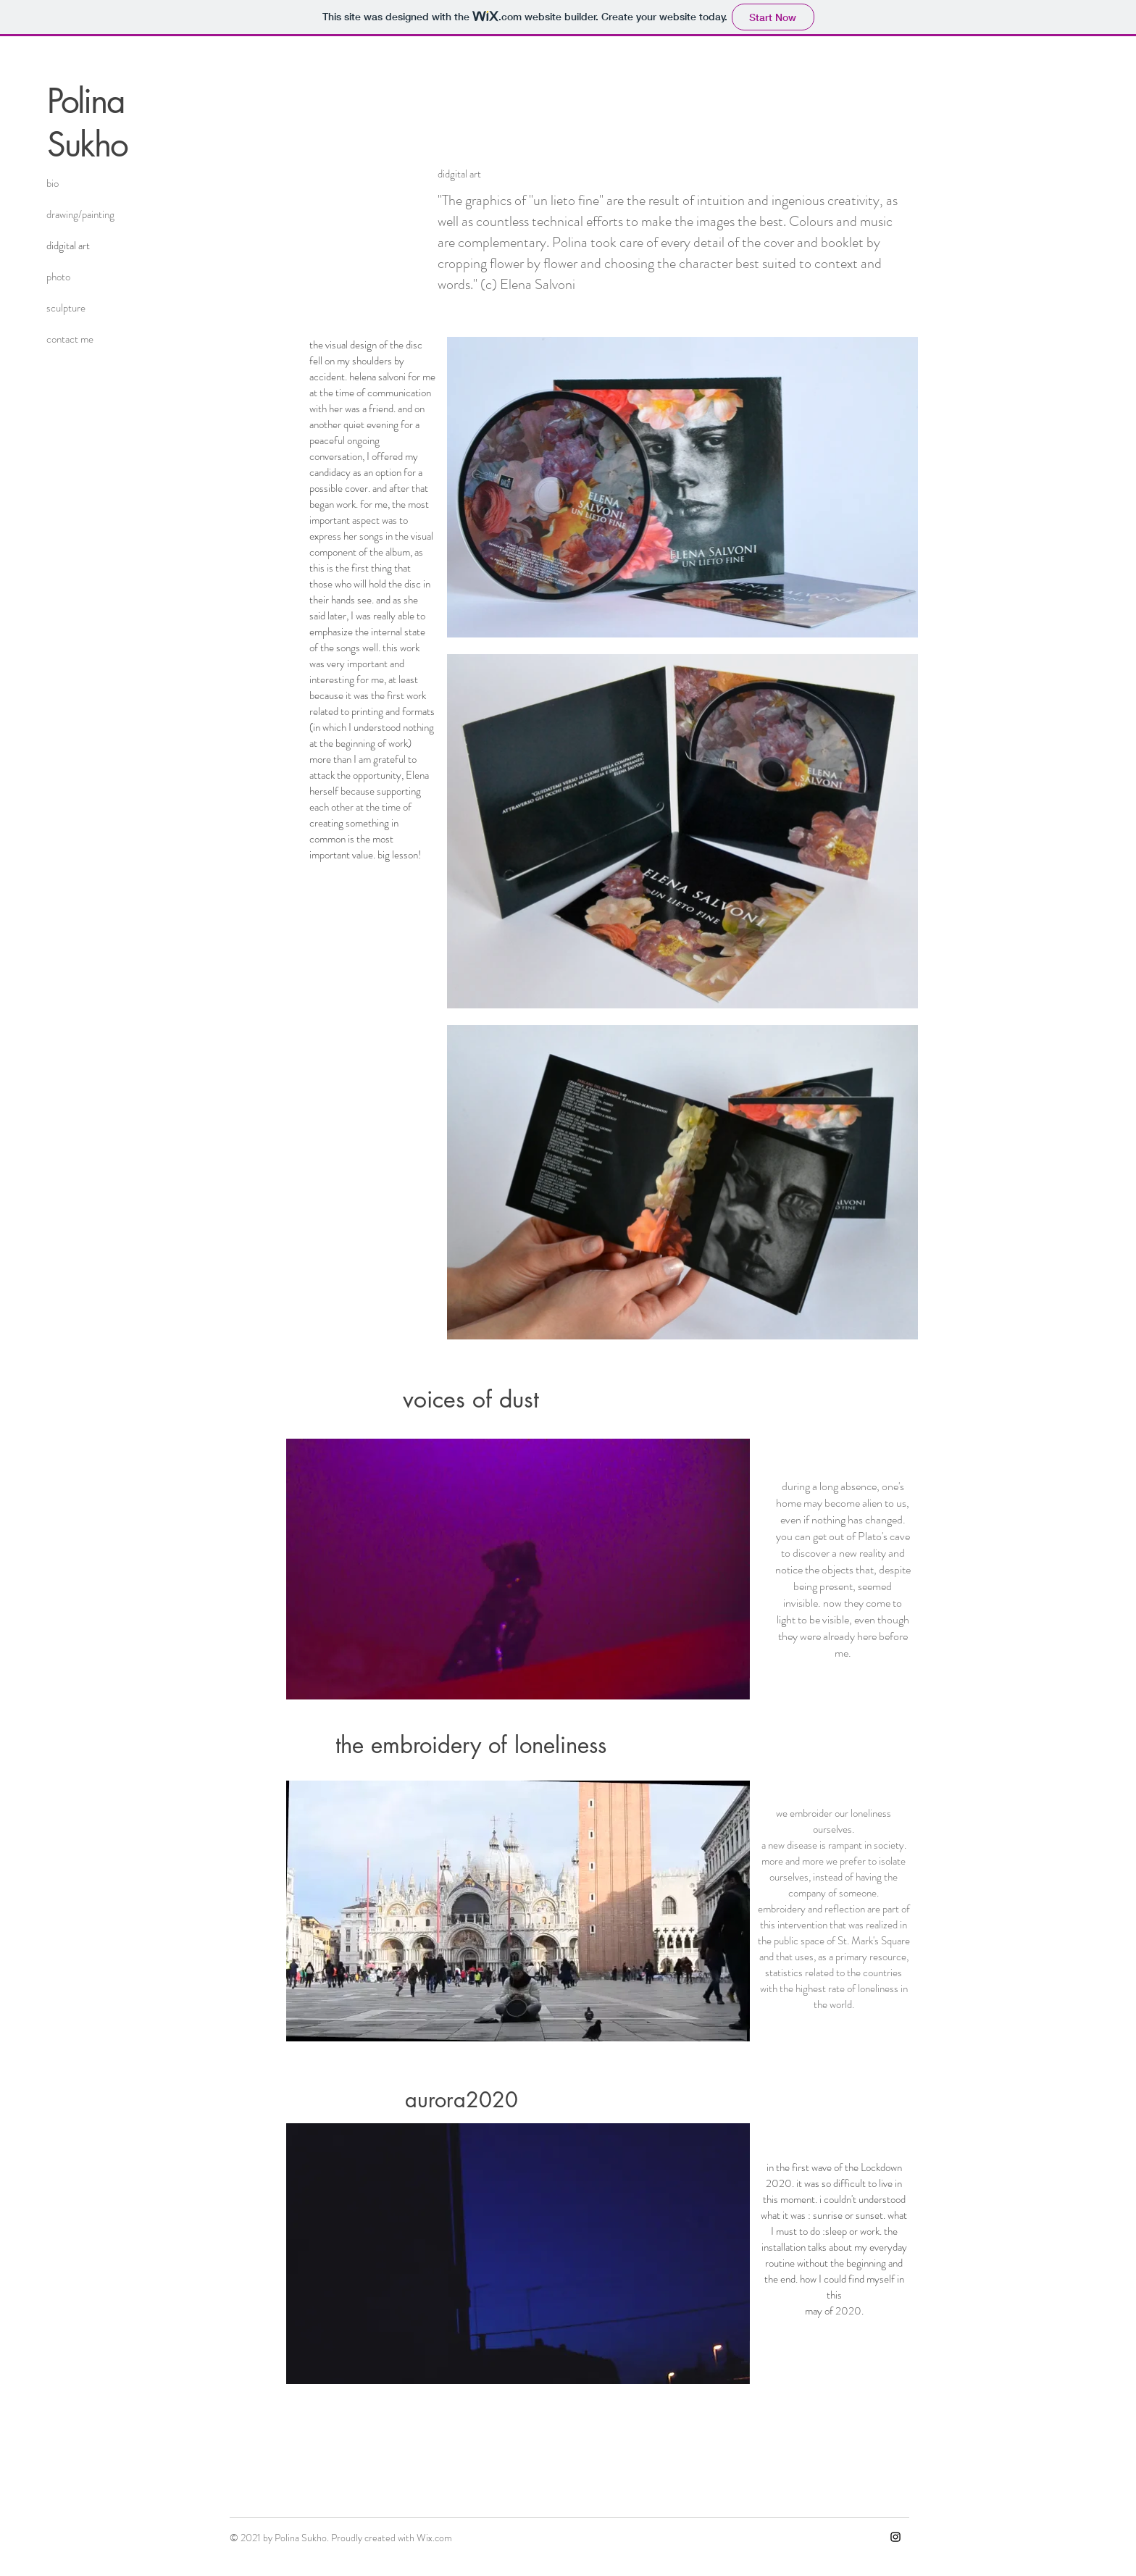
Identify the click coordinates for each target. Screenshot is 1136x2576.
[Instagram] (895, 2536)
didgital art (68, 246)
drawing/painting (80, 214)
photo (58, 277)
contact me (69, 339)
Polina (85, 100)
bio (52, 183)
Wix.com (434, 2537)
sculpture (65, 308)
